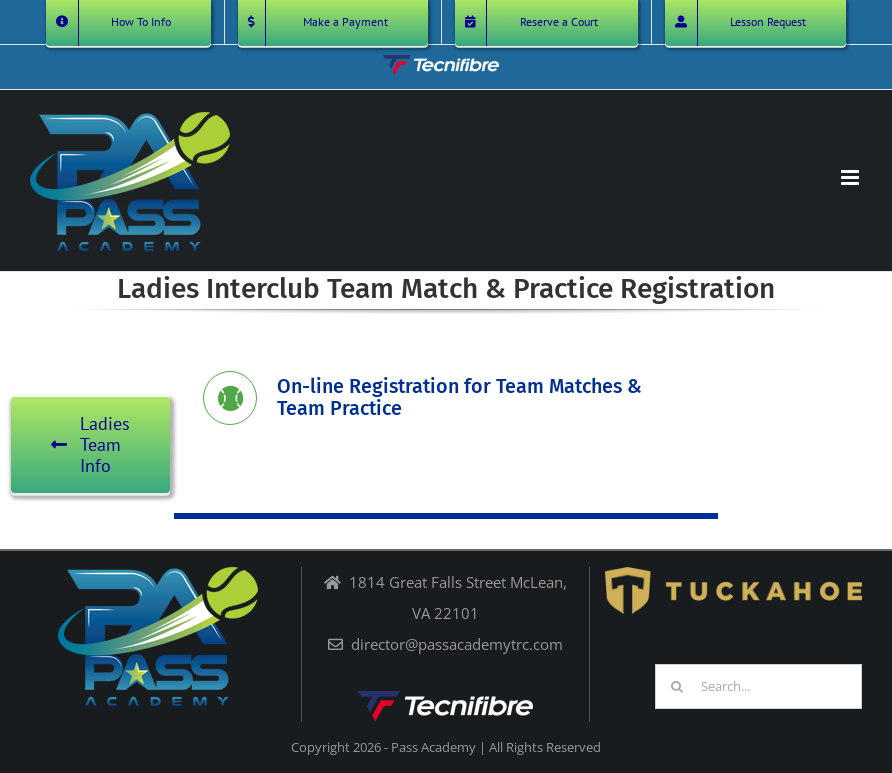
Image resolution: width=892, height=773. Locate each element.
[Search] (677, 686)
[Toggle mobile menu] (851, 177)
